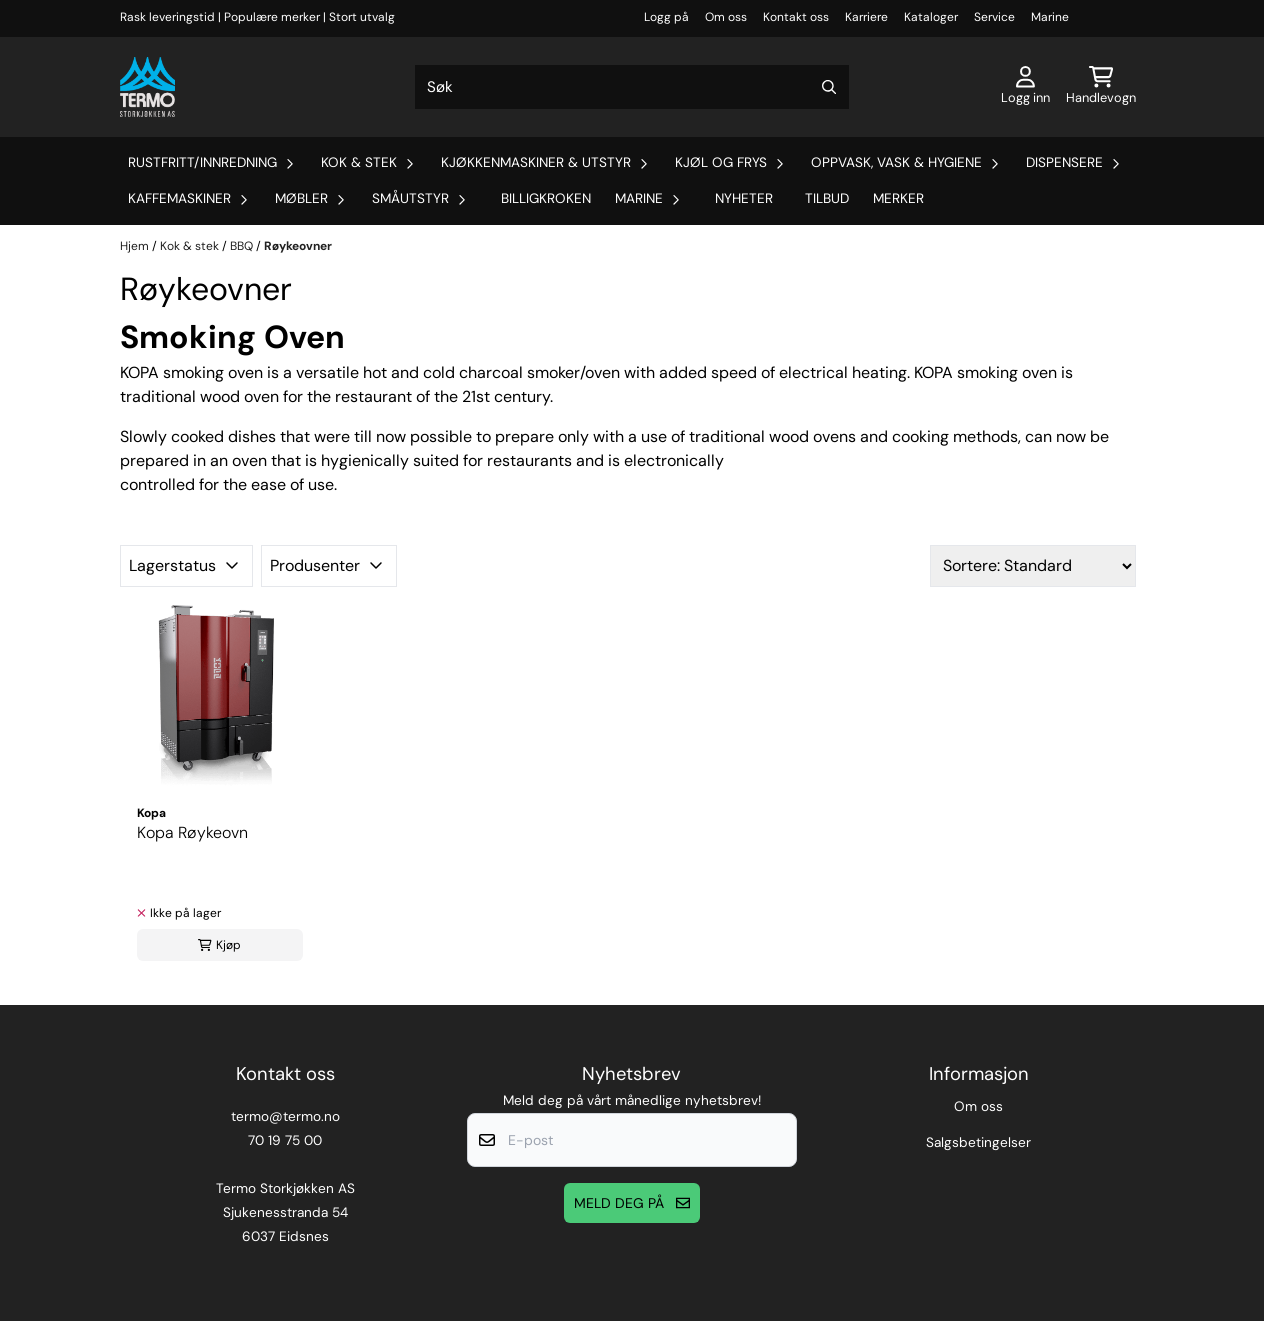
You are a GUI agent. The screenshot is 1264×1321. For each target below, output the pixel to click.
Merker (898, 198)
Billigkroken (546, 198)
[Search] (829, 87)
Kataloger (931, 17)
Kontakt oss (796, 17)
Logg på (666, 17)
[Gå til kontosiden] (1025, 87)
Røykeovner (298, 246)
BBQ (243, 246)
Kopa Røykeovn (192, 832)
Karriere (866, 17)
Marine (1050, 17)
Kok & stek (191, 246)
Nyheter (744, 198)
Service (994, 17)
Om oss (726, 17)
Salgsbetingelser (978, 1142)
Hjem (136, 246)
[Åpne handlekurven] (1101, 87)
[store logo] (147, 87)
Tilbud (827, 198)
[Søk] (632, 87)
